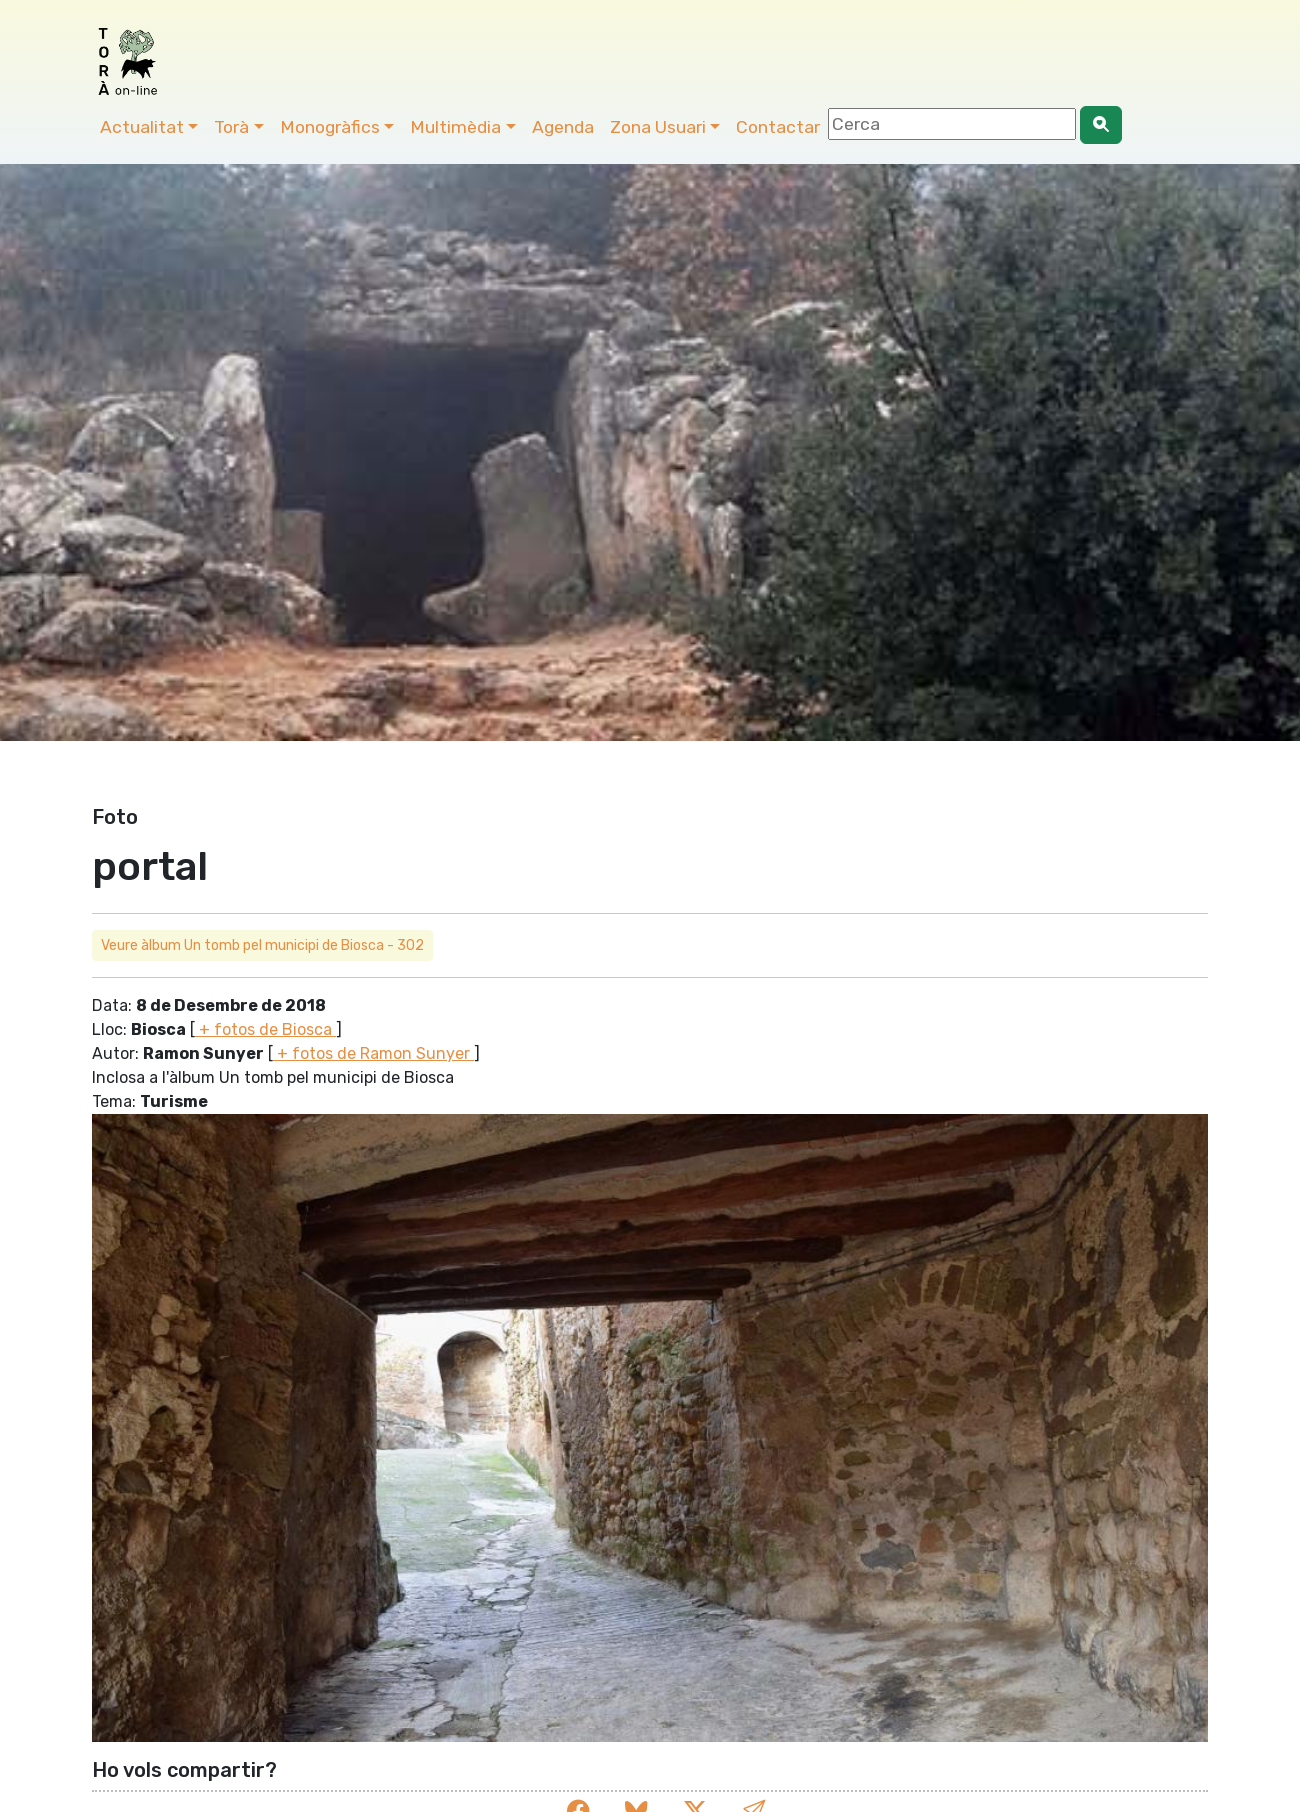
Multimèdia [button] (455, 127)
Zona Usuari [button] (658, 127)
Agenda (563, 127)
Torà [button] (231, 127)
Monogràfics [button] (330, 127)
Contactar (778, 127)
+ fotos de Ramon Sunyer (373, 1053)
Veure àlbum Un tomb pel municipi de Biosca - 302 (262, 945)
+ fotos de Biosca (265, 1029)
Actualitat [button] (142, 127)
